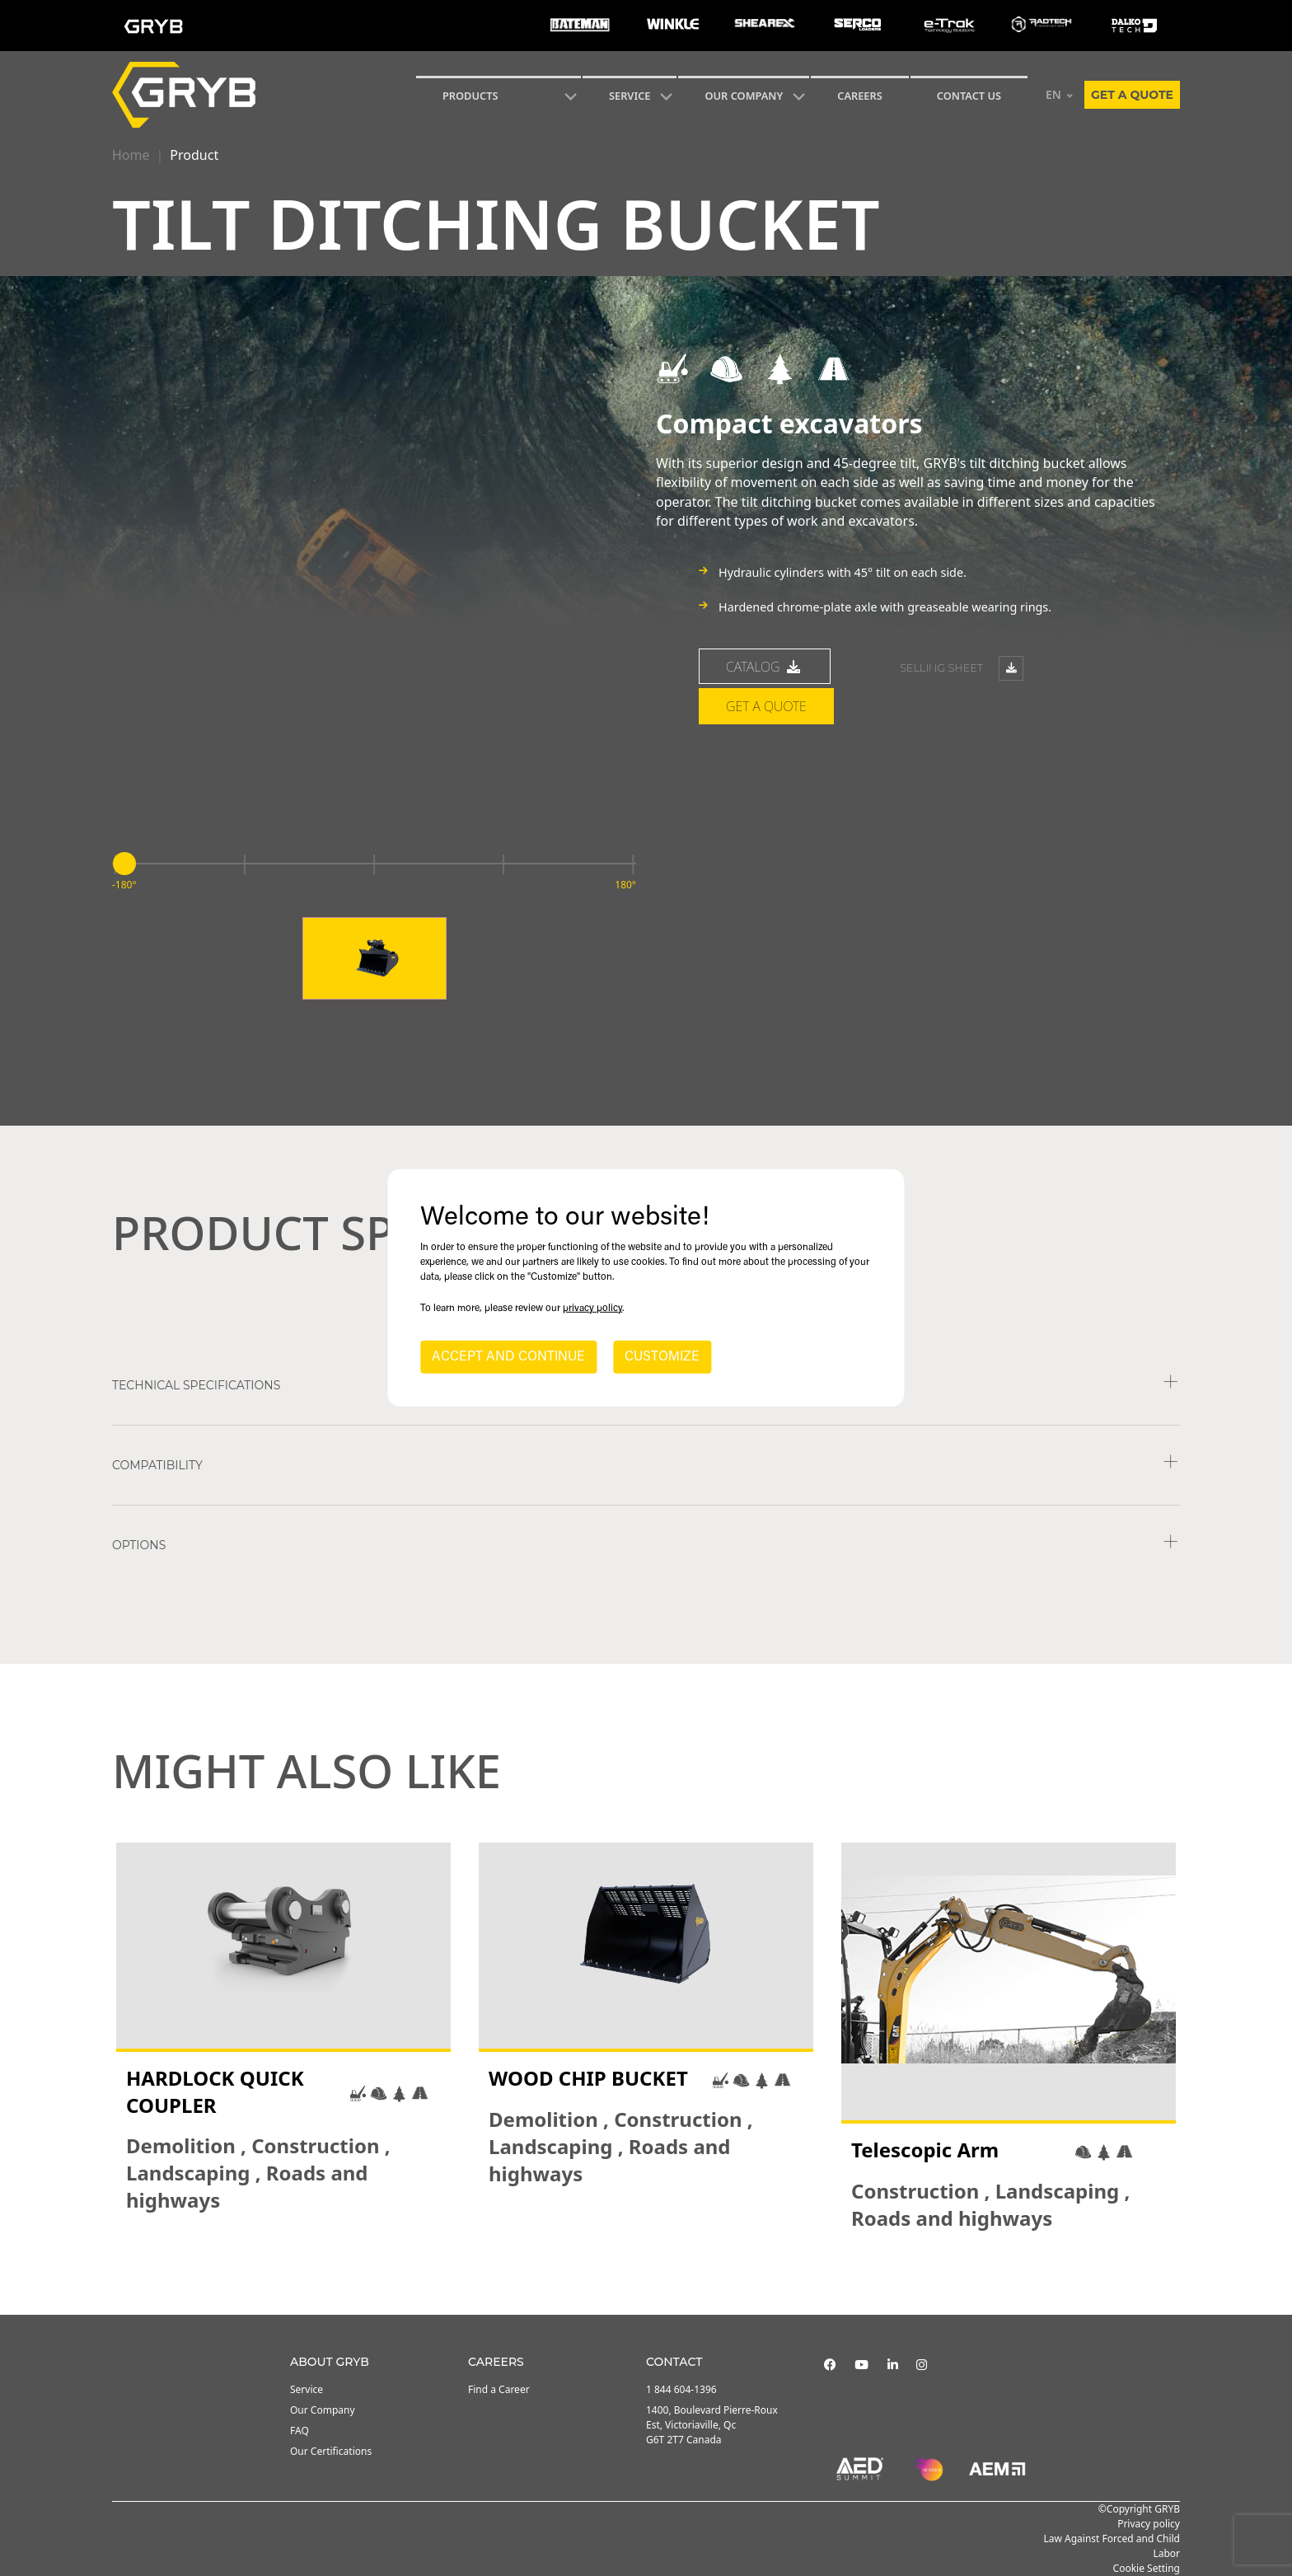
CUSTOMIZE (662, 1357)
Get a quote (1132, 94)
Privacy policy (1148, 2524)
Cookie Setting (1146, 2568)
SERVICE (630, 95)
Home (131, 155)
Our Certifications (331, 2451)
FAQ (299, 2431)
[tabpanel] (283, 2037)
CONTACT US (969, 95)
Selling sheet (961, 668)
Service (306, 2389)
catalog (764, 667)
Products (470, 95)
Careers (859, 95)
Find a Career (499, 2389)
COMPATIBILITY (157, 1465)
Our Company (744, 95)
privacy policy (592, 1309)
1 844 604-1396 (681, 2389)
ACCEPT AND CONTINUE (508, 1357)
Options (139, 1545)
